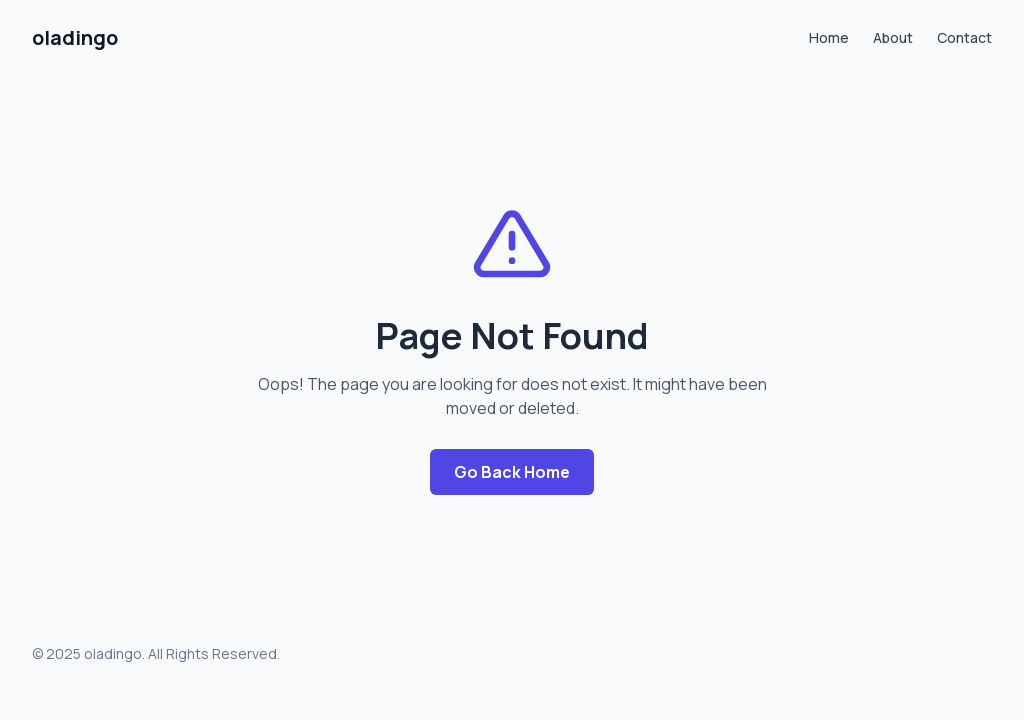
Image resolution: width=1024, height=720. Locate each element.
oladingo (75, 37)
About (893, 37)
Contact (964, 37)
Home (829, 37)
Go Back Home (512, 472)
